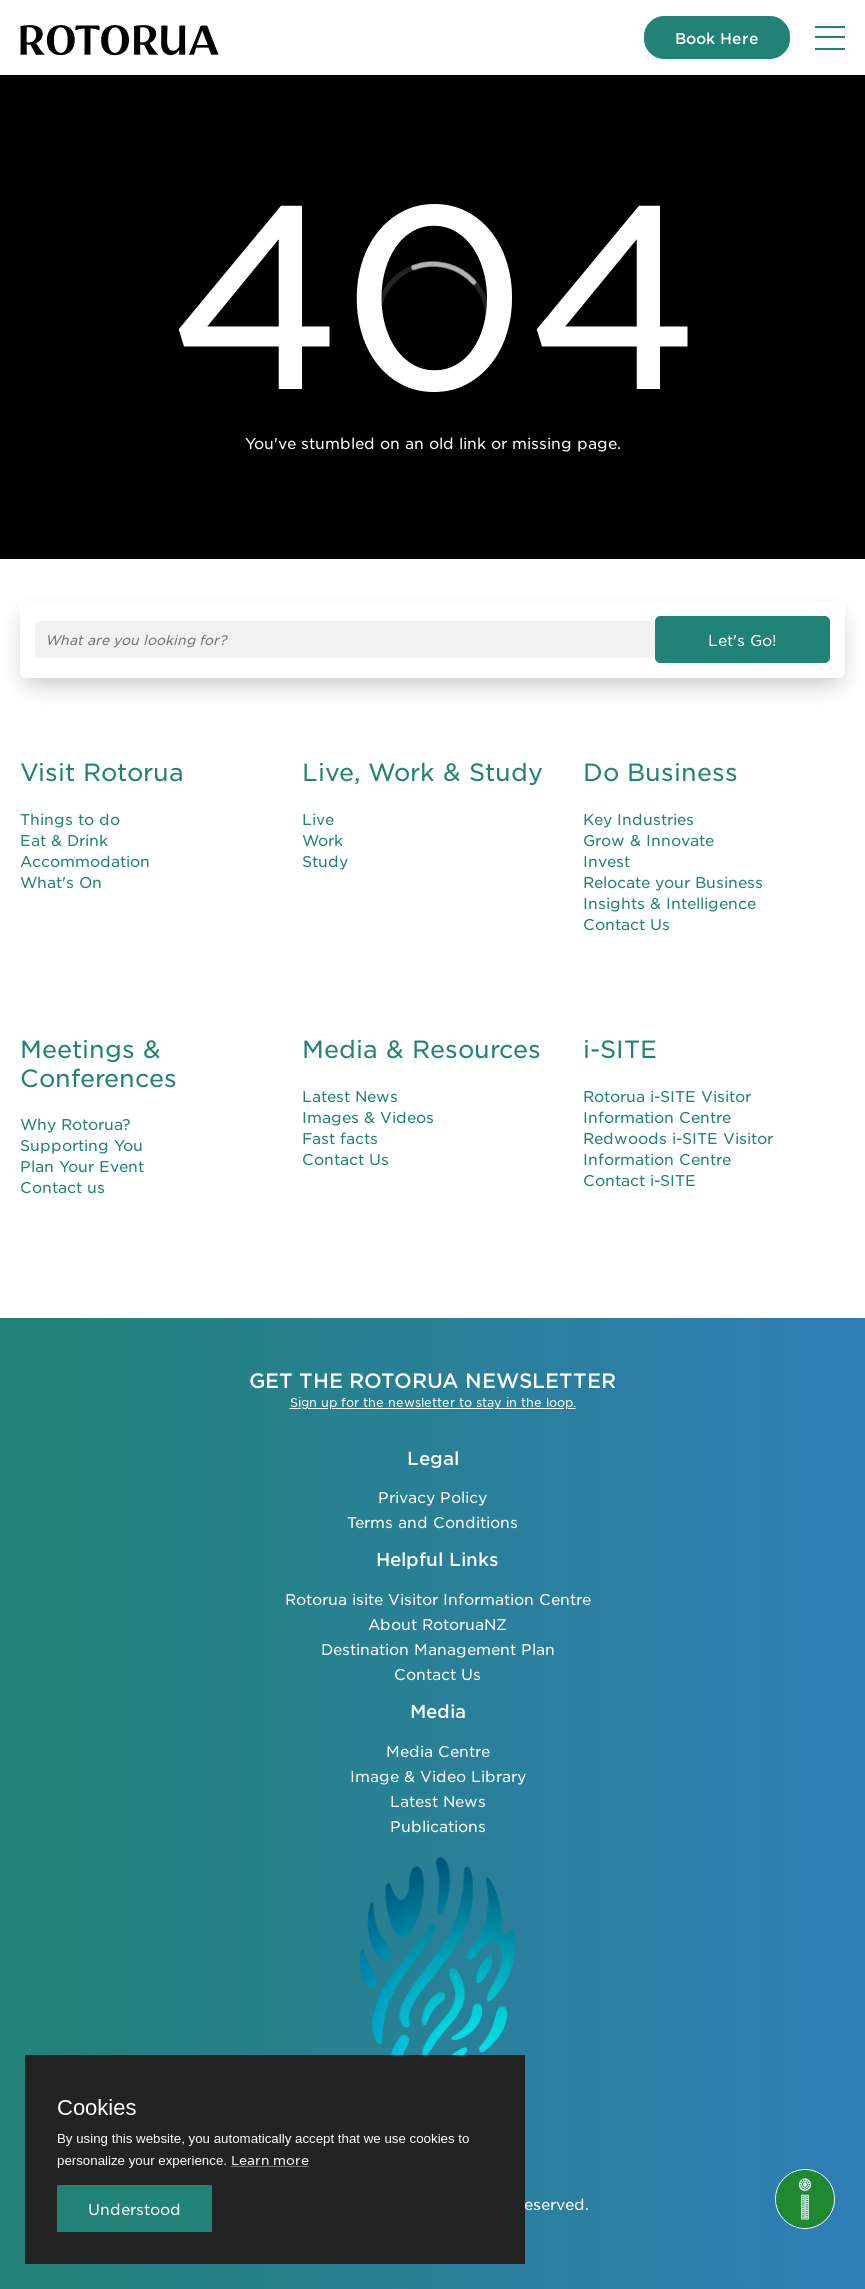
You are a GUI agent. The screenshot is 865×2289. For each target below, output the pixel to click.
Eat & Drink (64, 839)
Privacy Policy (432, 1496)
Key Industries (638, 818)
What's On (61, 881)
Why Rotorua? (75, 1123)
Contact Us (626, 923)
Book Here (717, 37)
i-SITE (620, 1049)
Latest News (350, 1095)
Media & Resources (421, 1049)
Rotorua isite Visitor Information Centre (438, 1598)
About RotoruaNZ (437, 1623)
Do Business (660, 772)
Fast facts (340, 1137)
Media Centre (438, 1750)
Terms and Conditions (432, 1521)
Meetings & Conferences (98, 1063)
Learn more (270, 2159)
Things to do (70, 818)
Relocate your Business (673, 881)
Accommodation (85, 860)
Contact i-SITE (639, 1179)
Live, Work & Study (422, 772)
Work (322, 839)
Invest (606, 860)
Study (325, 860)
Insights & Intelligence (669, 902)
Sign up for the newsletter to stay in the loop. (433, 1402)
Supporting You (81, 1144)
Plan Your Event (82, 1165)
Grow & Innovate (648, 839)
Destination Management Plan (438, 1648)
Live (318, 818)
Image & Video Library (438, 1775)
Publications (438, 1825)
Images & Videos (368, 1116)
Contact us (62, 1186)
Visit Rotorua (102, 772)
